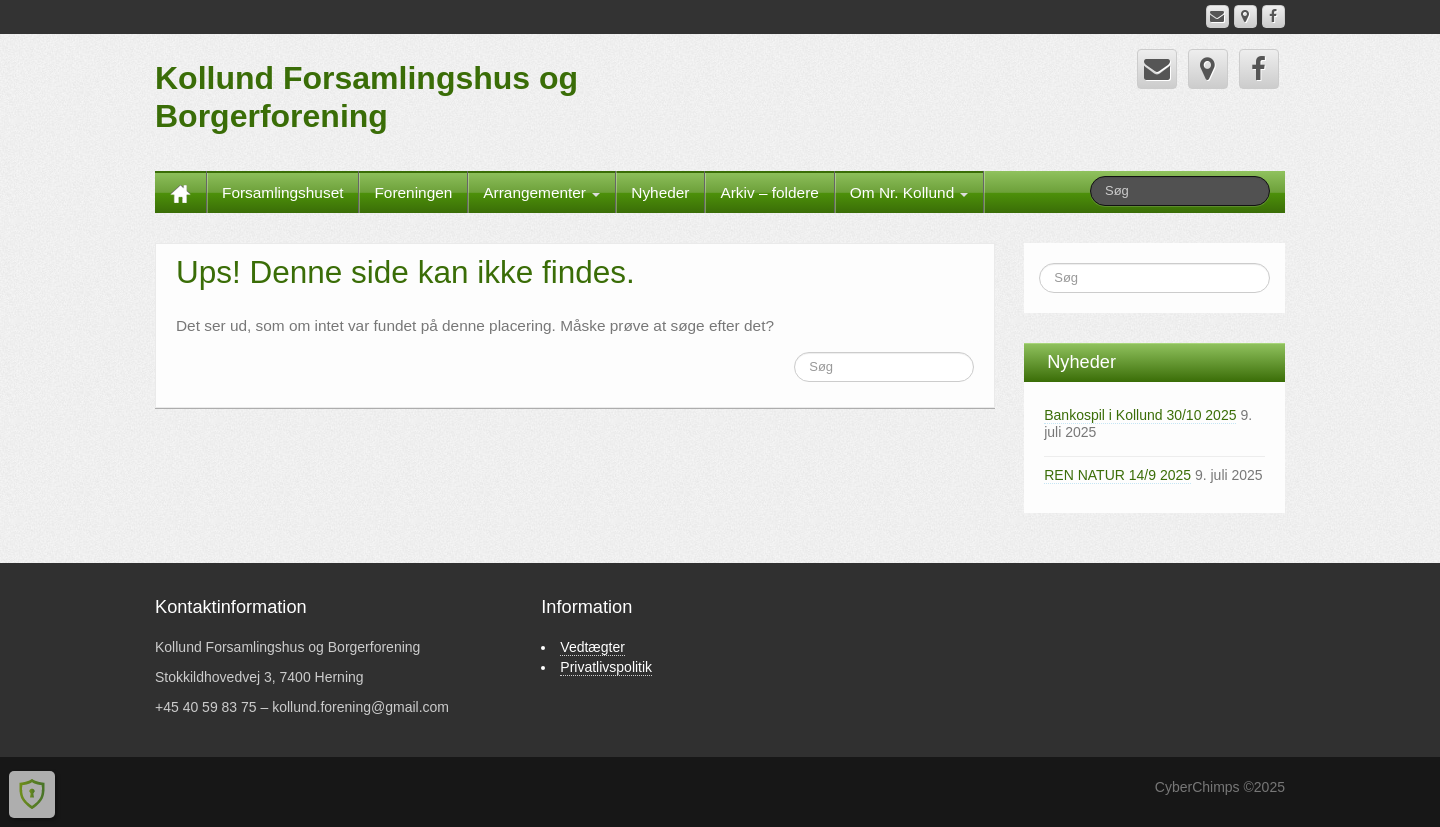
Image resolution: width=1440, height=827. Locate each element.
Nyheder (660, 192)
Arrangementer (541, 192)
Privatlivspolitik (606, 667)
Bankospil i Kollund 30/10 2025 (1140, 415)
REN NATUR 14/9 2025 (1117, 475)
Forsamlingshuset (282, 192)
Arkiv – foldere (769, 192)
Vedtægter (592, 647)
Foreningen (413, 192)
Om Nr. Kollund (909, 192)
